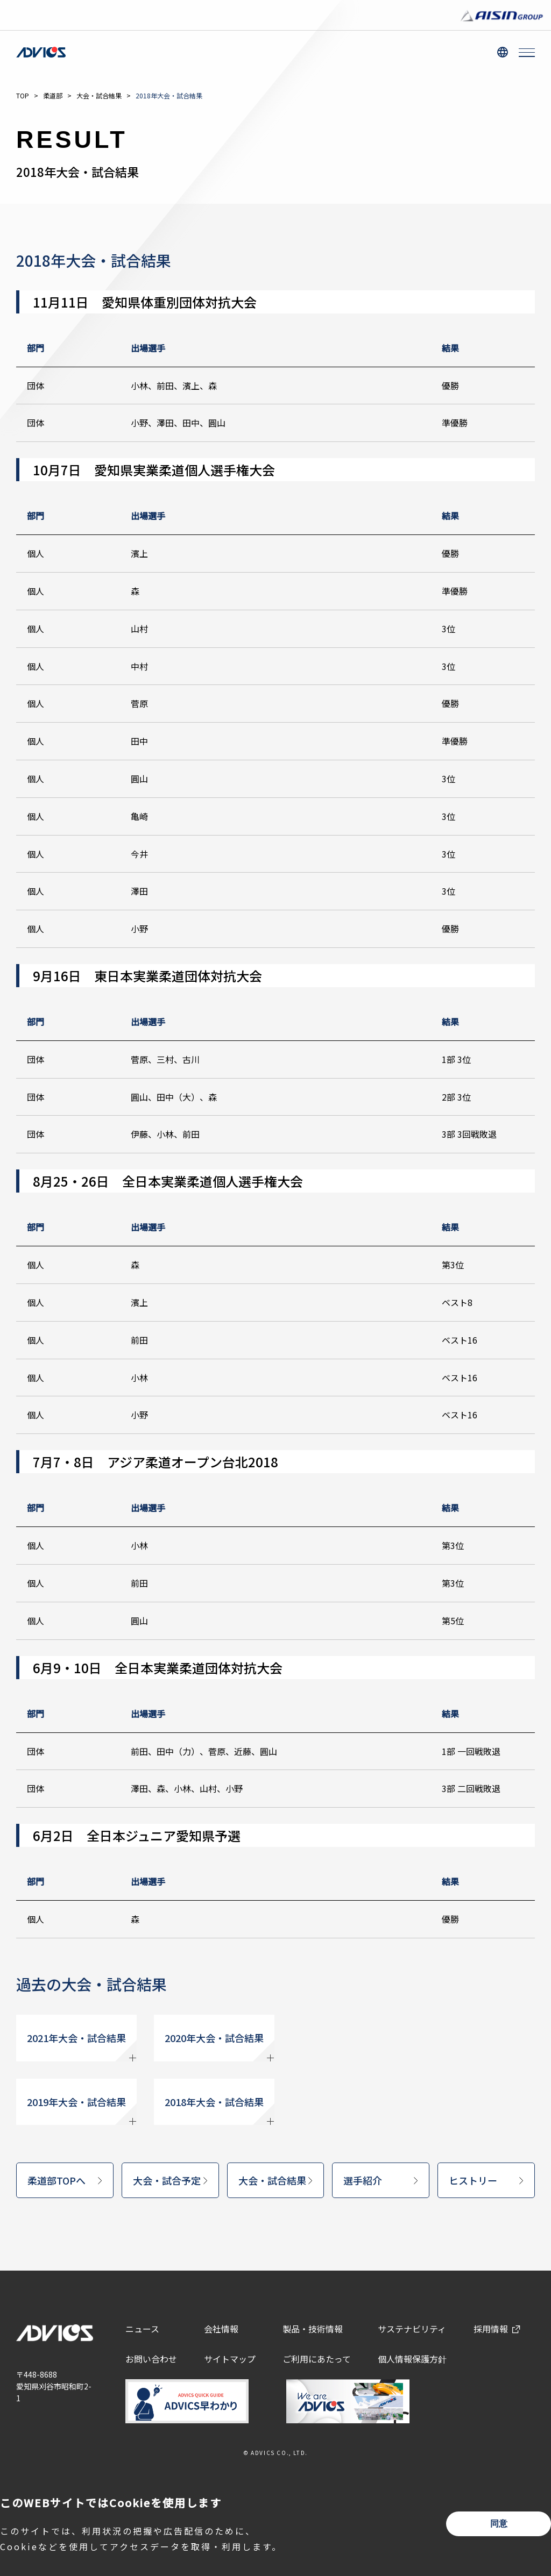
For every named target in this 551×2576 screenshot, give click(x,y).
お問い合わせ (151, 2358)
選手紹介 (362, 2180)
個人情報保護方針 (412, 2358)
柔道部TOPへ (56, 2180)
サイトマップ (230, 2358)
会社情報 (221, 2328)
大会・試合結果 (99, 95)
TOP (22, 95)
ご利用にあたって (316, 2358)
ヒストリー (473, 2180)
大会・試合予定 (167, 2180)
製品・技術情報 (312, 2328)
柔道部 (52, 95)
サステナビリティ (412, 2328)
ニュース (142, 2328)
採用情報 (491, 2328)
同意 (498, 2523)
